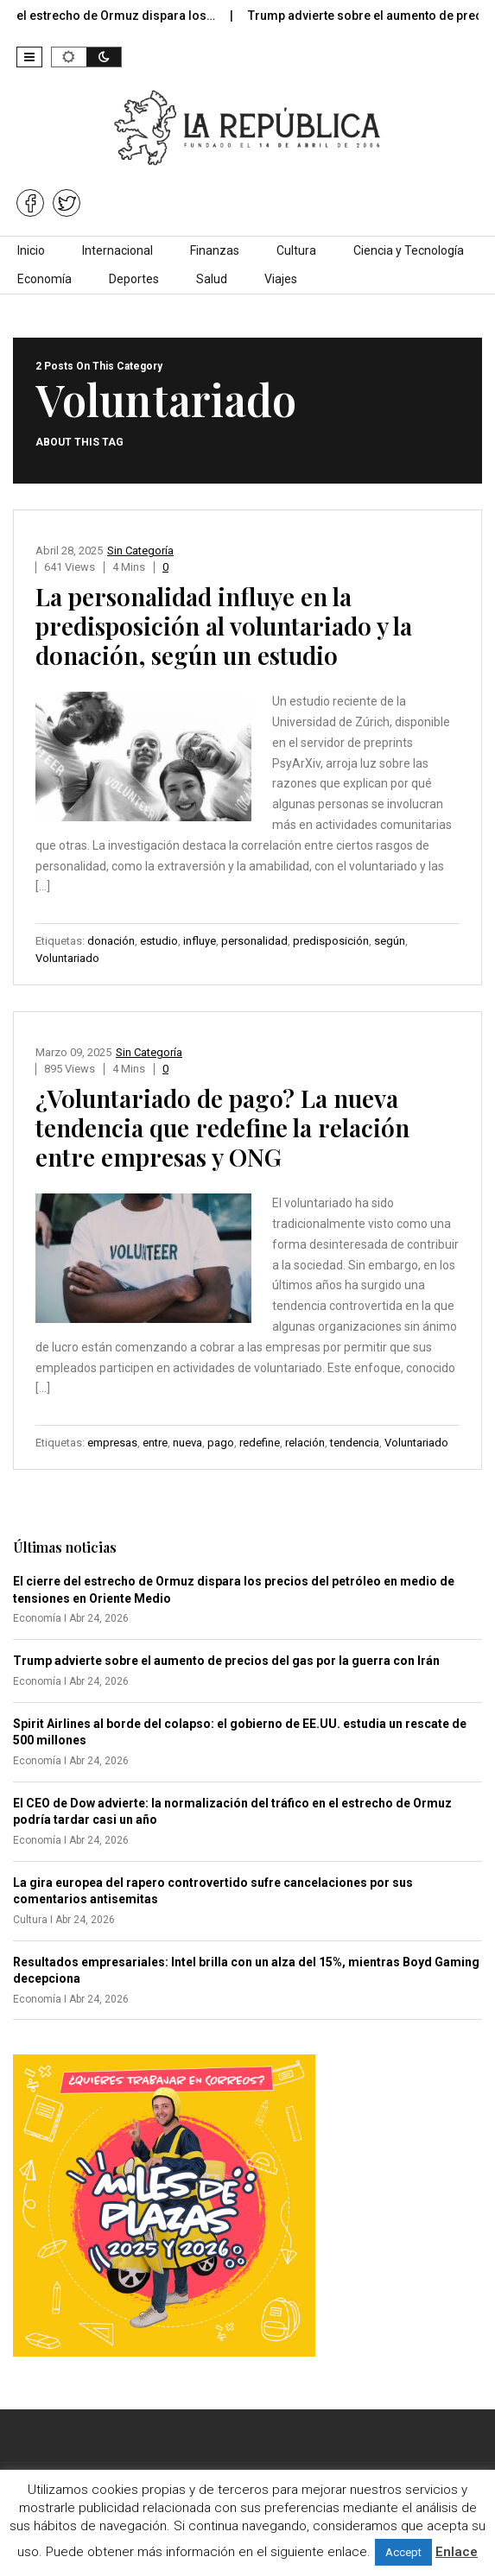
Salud (211, 279)
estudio (159, 940)
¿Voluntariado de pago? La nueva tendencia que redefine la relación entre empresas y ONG (222, 1127)
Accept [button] (403, 2552)
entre (155, 1442)
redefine (259, 1442)
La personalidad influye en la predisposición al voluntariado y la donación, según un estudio (223, 625)
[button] (29, 57)
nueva (187, 1442)
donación (111, 940)
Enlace (456, 2552)
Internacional (117, 250)
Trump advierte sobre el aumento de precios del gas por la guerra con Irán (226, 1661)
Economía (44, 279)
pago (220, 1442)
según (389, 940)
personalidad (254, 940)
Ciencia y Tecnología (408, 250)
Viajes (280, 279)
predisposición (331, 940)
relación (305, 1442)
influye (199, 940)
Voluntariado (67, 958)
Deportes (134, 279)
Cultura (296, 250)
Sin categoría (140, 550)
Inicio (31, 250)
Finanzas (214, 250)
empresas (112, 1442)
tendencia (354, 1442)
